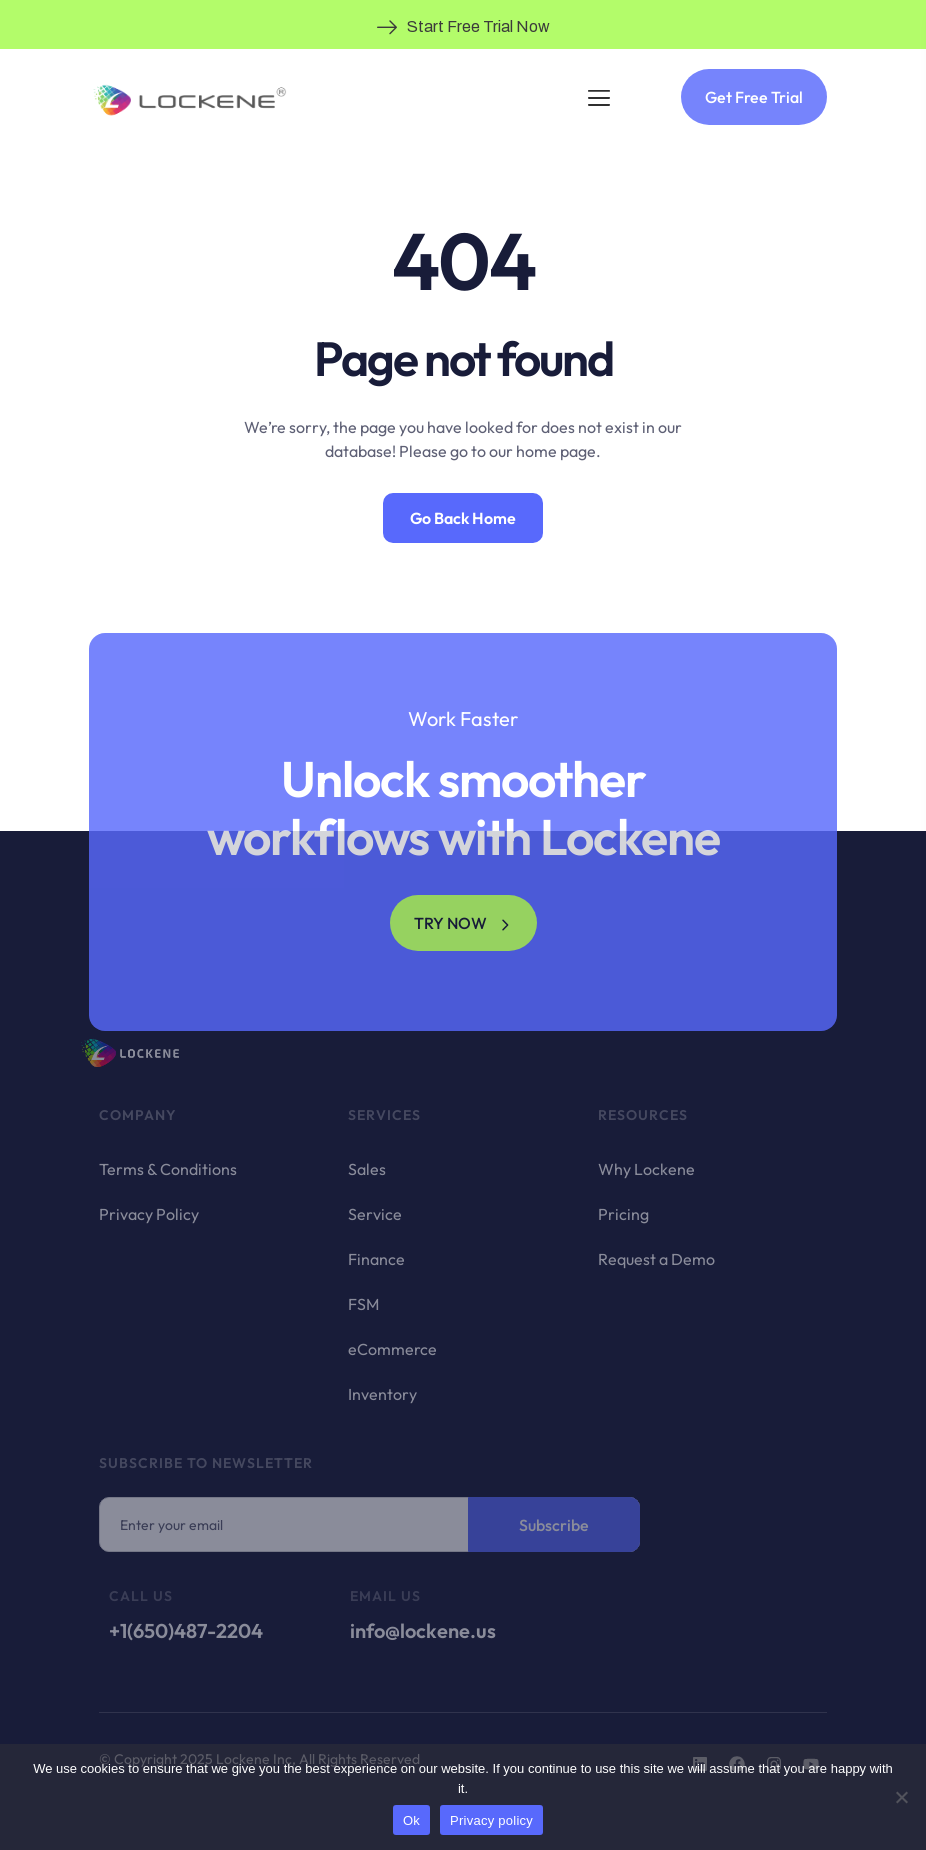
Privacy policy (491, 1820)
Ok (411, 1820)
